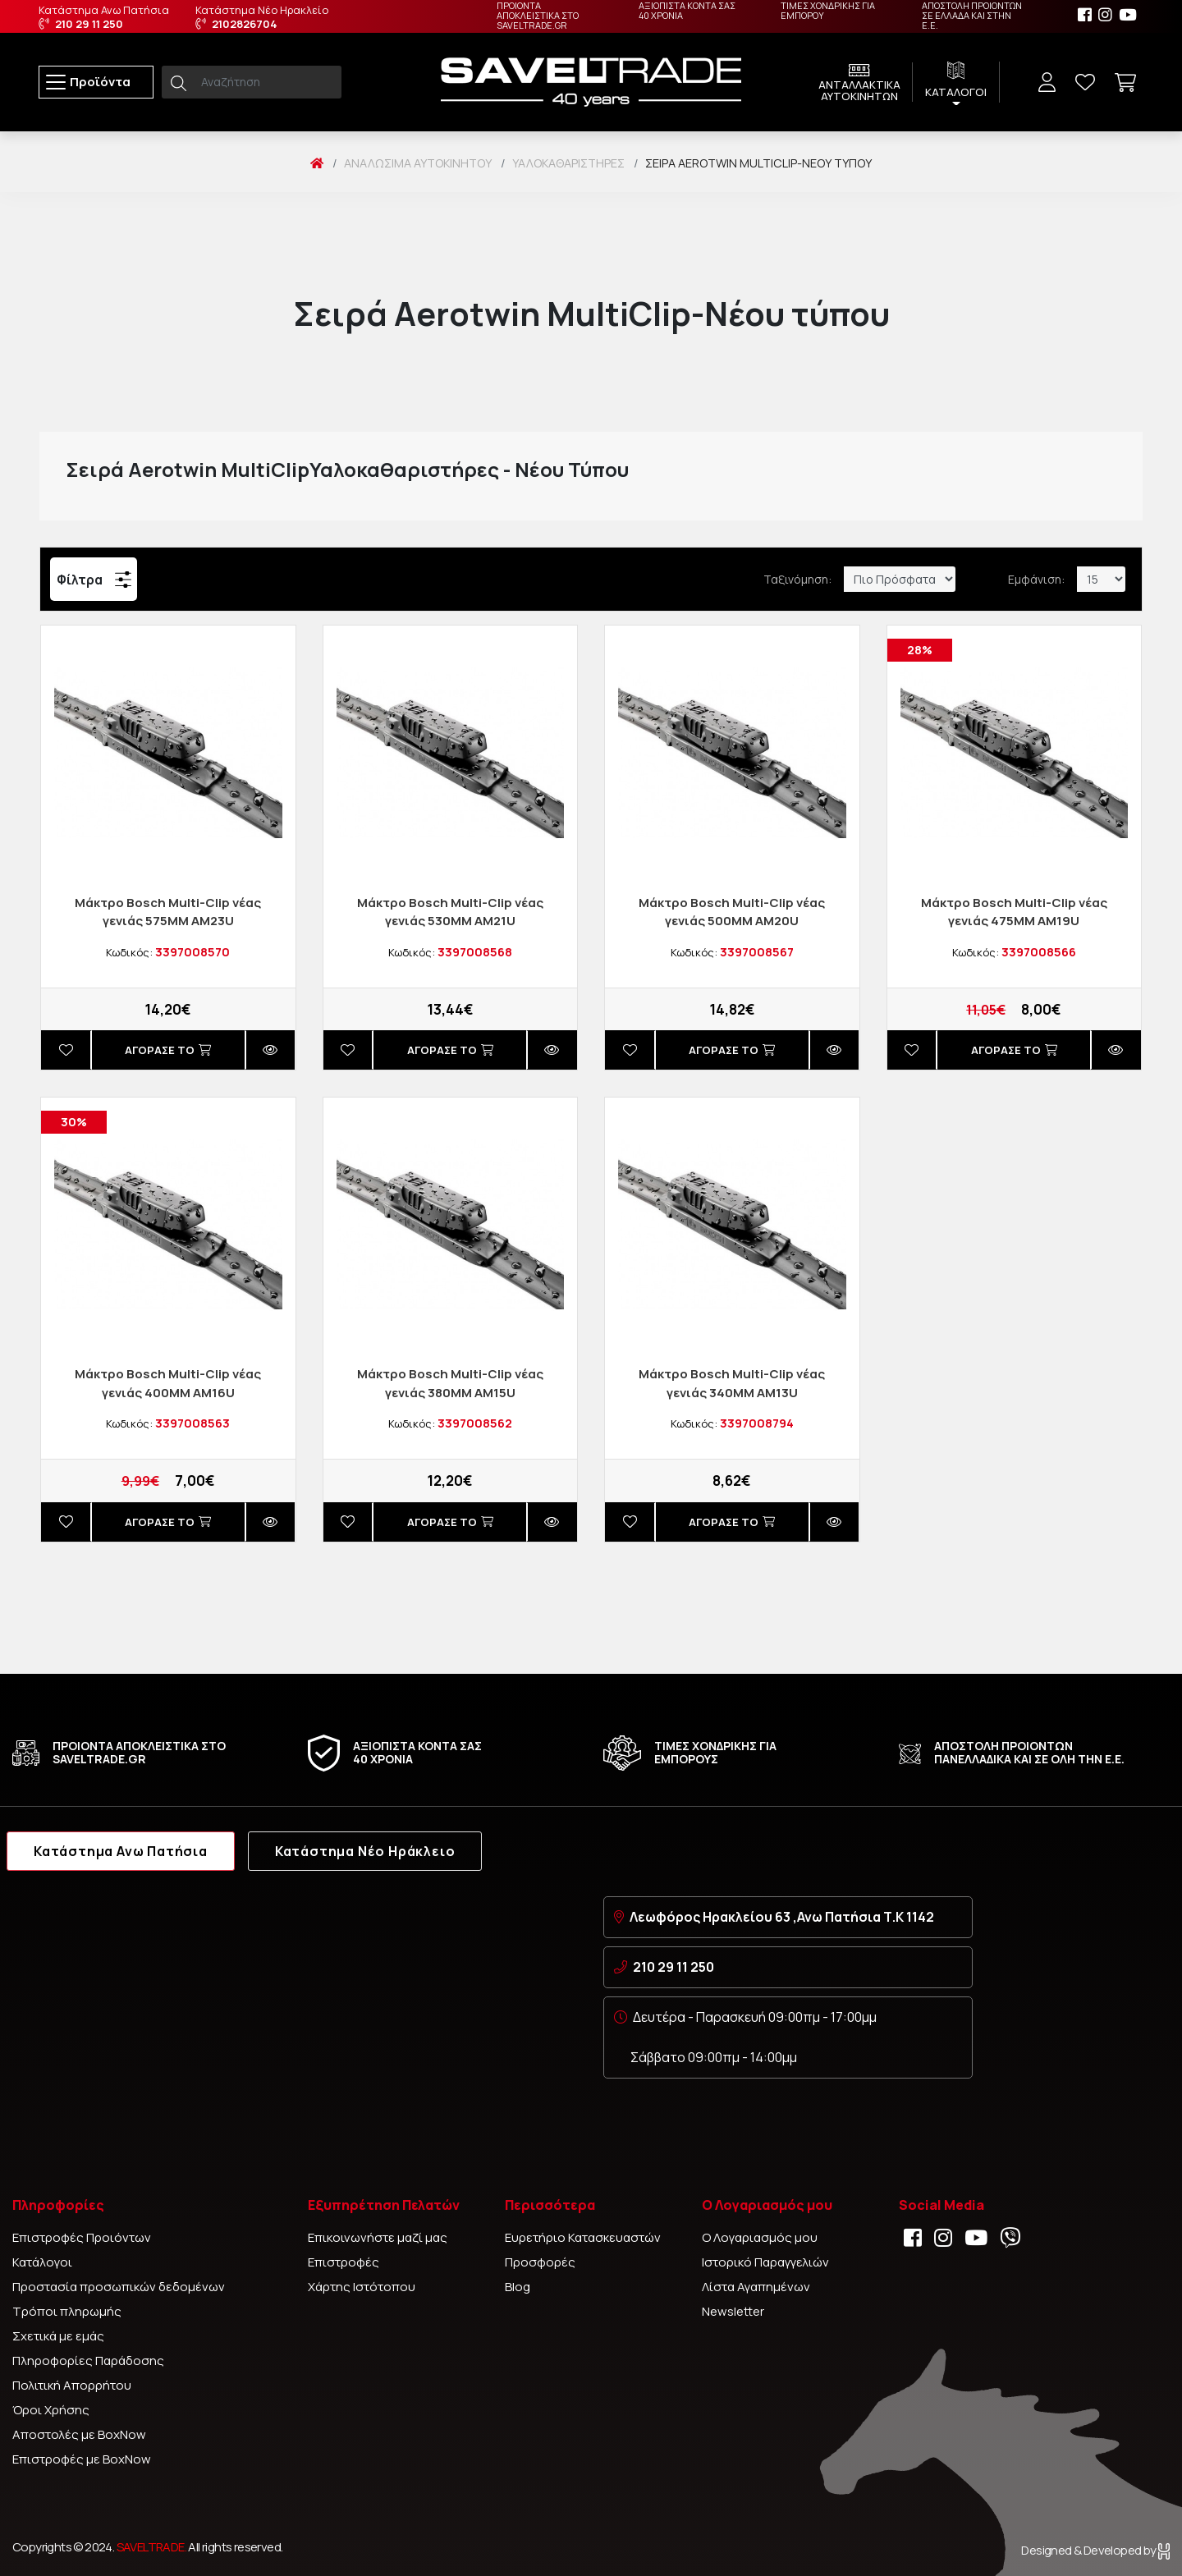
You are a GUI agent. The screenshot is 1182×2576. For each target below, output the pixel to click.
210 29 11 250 (673, 1967)
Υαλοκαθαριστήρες (568, 163)
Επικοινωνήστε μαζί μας (377, 2237)
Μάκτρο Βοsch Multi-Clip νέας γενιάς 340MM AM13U (732, 1382)
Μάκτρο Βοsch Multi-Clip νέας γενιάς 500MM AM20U (732, 911)
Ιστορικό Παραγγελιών (765, 2262)
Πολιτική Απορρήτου (71, 2385)
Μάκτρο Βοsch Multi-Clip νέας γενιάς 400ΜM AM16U (168, 1382)
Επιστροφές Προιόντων (81, 2237)
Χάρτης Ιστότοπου (361, 2286)
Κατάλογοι (42, 2262)
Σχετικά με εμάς (58, 2336)
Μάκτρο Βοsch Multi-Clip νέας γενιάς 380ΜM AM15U (450, 1382)
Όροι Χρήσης (50, 2409)
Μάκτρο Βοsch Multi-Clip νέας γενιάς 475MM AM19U (1014, 911)
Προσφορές (540, 2262)
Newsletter (733, 2311)
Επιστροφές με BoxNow (81, 2459)
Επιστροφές (343, 2262)
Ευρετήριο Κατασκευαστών (583, 2237)
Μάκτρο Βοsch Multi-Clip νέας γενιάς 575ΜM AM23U (168, 911)
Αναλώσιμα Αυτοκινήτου (418, 163)
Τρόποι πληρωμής (66, 2311)
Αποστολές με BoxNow (79, 2434)
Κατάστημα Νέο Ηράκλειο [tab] (365, 1851)
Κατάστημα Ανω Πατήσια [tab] (121, 1851)
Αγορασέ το (168, 1050)
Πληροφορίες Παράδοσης (88, 2360)
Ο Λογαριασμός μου (760, 2237)
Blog (517, 2286)
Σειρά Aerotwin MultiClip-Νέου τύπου (758, 163)
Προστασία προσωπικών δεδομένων (118, 2286)
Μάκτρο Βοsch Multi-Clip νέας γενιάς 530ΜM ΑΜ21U (450, 911)
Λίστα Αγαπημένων (756, 2286)
